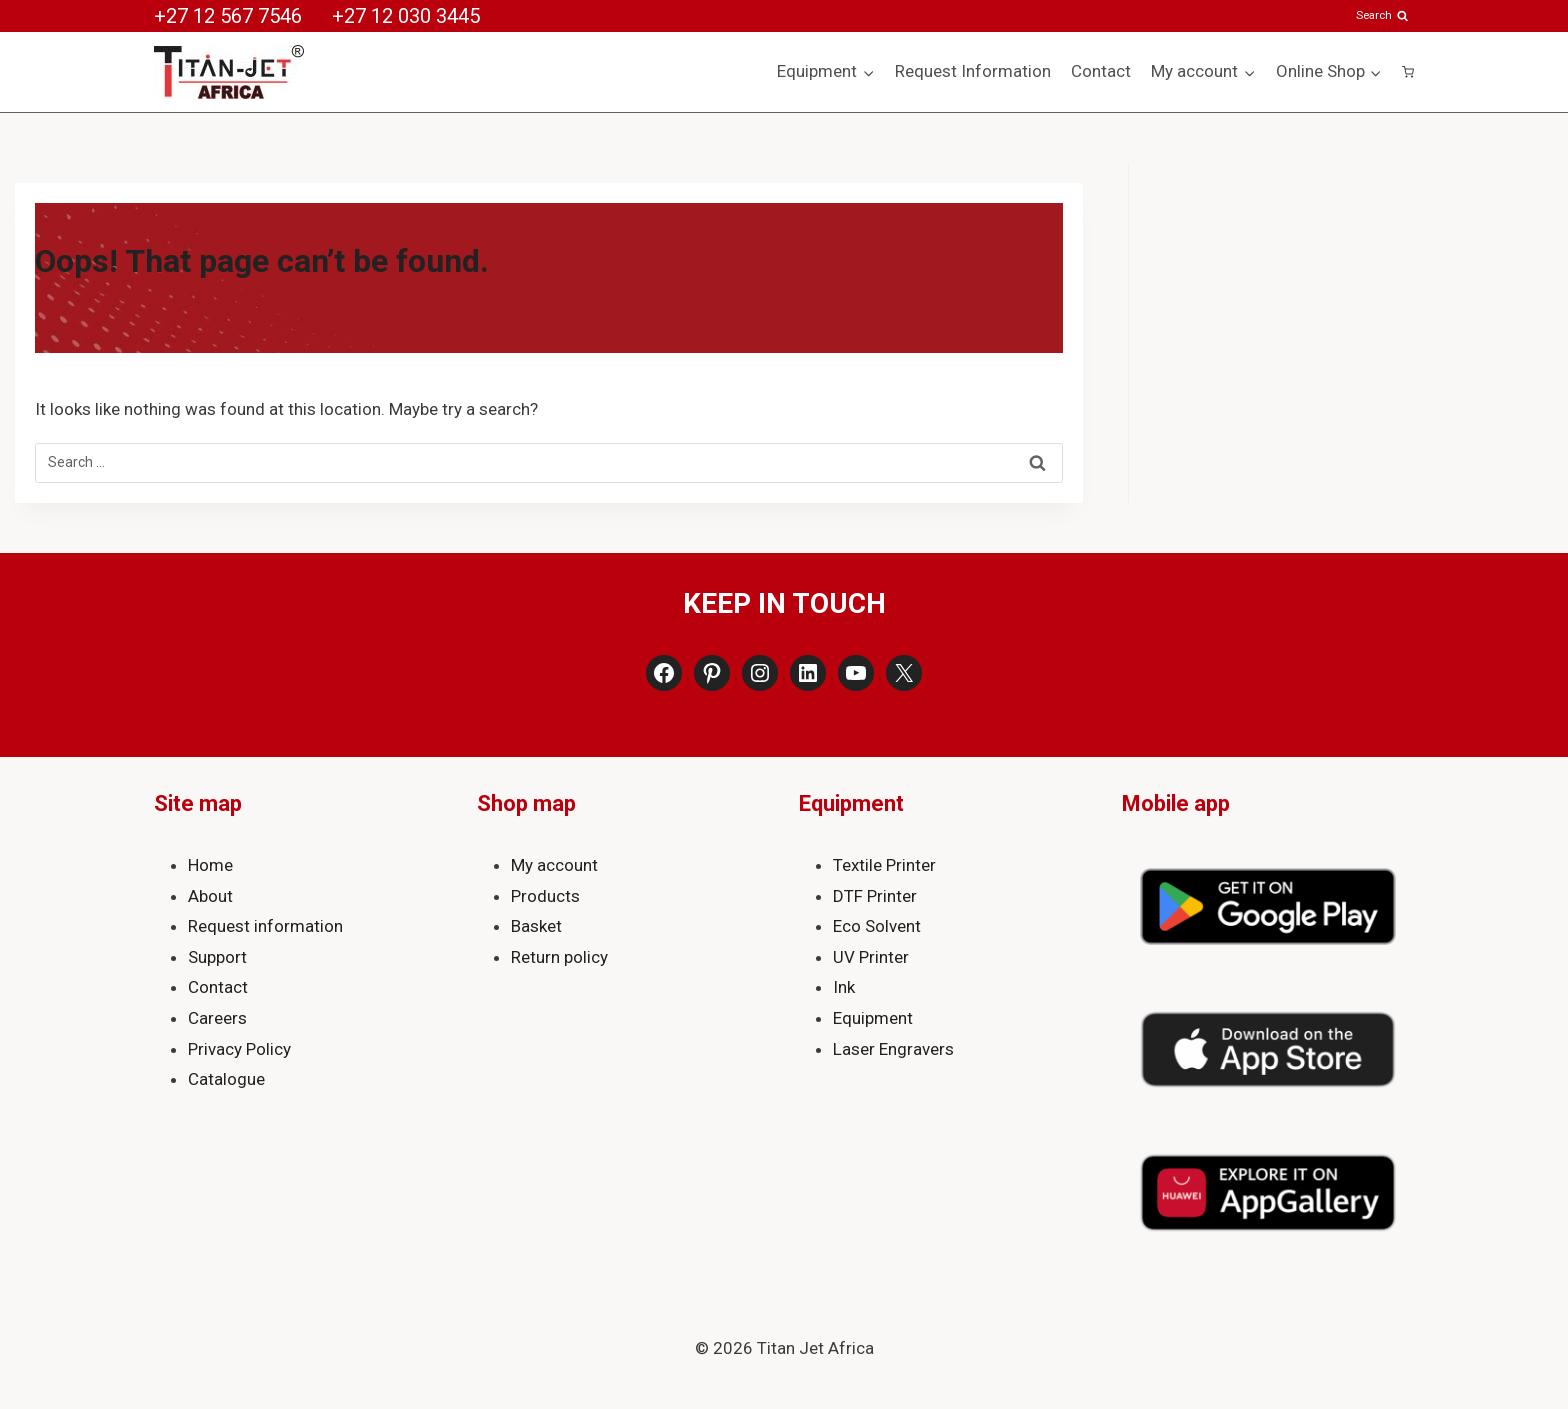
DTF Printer (875, 896)
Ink (844, 987)
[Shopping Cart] (1408, 72)
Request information (265, 926)
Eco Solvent (877, 926)
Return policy (559, 957)
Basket (536, 926)
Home (210, 865)
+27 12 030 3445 (406, 16)
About (210, 896)
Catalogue (226, 1079)
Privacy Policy (239, 1049)
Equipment (873, 1018)
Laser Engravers (893, 1049)
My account (554, 865)
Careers (217, 1018)
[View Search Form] (1383, 15)
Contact (1101, 71)
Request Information (973, 71)
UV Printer (871, 957)
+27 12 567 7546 (228, 16)
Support (217, 957)
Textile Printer (884, 865)
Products (545, 896)
